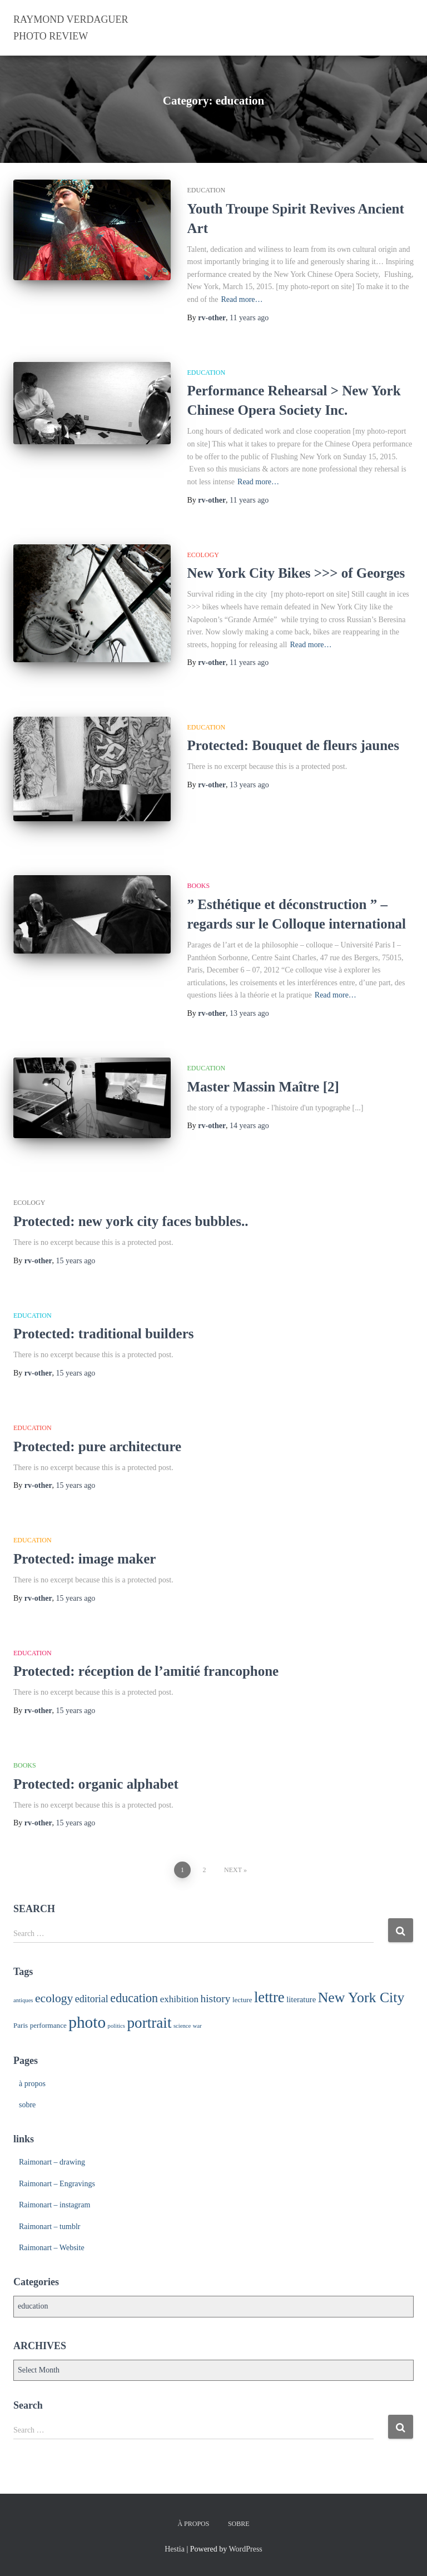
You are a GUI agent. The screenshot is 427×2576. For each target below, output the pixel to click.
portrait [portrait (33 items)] (149, 2022)
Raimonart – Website (52, 2248)
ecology (203, 555)
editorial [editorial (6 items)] (91, 1998)
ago (249, 318)
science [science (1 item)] (182, 2026)
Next (233, 1870)
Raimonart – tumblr (49, 2226)
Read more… (241, 299)
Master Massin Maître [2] (263, 1086)
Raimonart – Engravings (57, 2184)
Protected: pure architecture (97, 1446)
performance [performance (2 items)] (48, 2025)
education (206, 190)
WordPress (245, 2549)
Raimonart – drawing (52, 2162)
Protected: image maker (84, 1558)
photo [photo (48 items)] (87, 2022)
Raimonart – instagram (54, 2205)
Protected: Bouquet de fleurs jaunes (293, 745)
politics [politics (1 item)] (116, 2026)
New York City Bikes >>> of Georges (296, 572)
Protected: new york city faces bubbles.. (130, 1221)
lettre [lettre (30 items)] (269, 1997)
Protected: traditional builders (103, 1333)
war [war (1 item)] (197, 2026)
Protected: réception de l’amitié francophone (146, 1671)
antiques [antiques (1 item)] (23, 2000)
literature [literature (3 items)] (301, 1999)
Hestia (175, 2549)
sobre (27, 2105)
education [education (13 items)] (134, 1998)
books (198, 886)
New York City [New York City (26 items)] (361, 1997)
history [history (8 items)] (216, 1998)
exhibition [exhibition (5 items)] (179, 1999)
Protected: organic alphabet (95, 1783)
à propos (32, 2083)
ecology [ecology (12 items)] (54, 1998)
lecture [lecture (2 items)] (242, 2000)
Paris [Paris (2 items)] (20, 2025)
